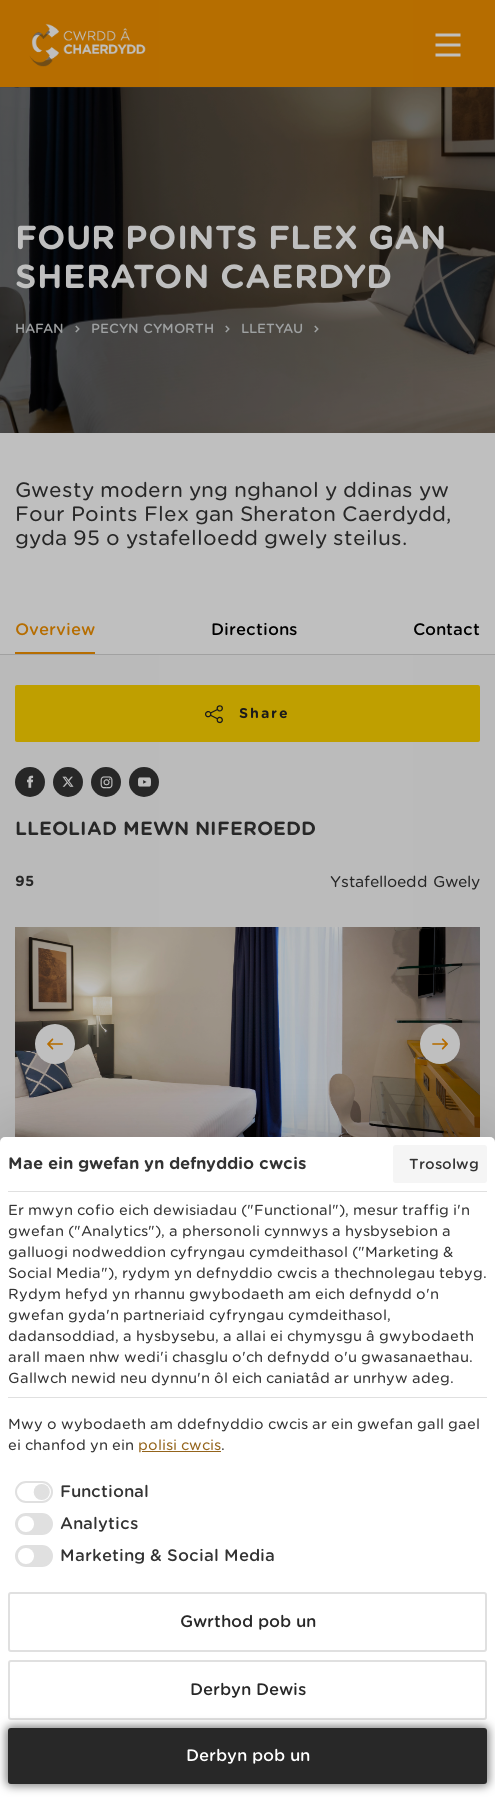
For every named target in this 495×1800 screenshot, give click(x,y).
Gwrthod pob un (248, 1621)
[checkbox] (78, 1492)
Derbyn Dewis (248, 1689)
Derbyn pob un (248, 1755)
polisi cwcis (179, 1445)
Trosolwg (444, 1164)
